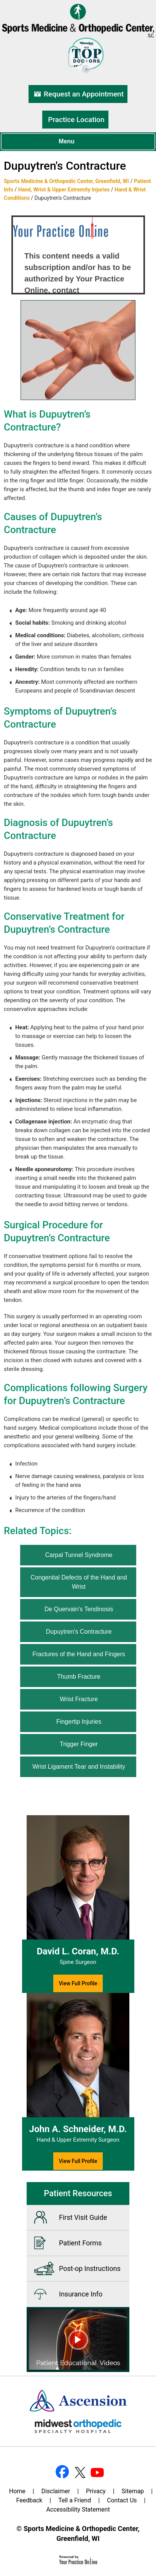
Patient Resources (78, 2193)
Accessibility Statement (78, 2509)
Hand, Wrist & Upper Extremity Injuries (64, 189)
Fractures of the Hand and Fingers (78, 1654)
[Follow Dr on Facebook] (62, 2471)
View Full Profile (78, 1983)
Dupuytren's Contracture (79, 1631)
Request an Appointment (84, 94)
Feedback (29, 2500)
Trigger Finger (79, 1744)
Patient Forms (80, 2243)
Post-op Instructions (90, 2268)
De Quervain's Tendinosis (79, 1609)
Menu (76, 142)
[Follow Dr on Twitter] (79, 2471)
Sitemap (133, 2491)
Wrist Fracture (79, 1699)
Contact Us (122, 2500)
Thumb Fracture (78, 1676)
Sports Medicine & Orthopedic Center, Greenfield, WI (66, 181)
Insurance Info (80, 2294)
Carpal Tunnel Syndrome (79, 1555)
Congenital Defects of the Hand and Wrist (78, 1582)
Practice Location (76, 119)
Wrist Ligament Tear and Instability (78, 1766)
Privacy (96, 2491)
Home (17, 2491)
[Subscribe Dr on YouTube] (96, 2471)
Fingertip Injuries (78, 1721)
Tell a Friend (74, 2500)
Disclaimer (55, 2491)
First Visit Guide (83, 2217)
